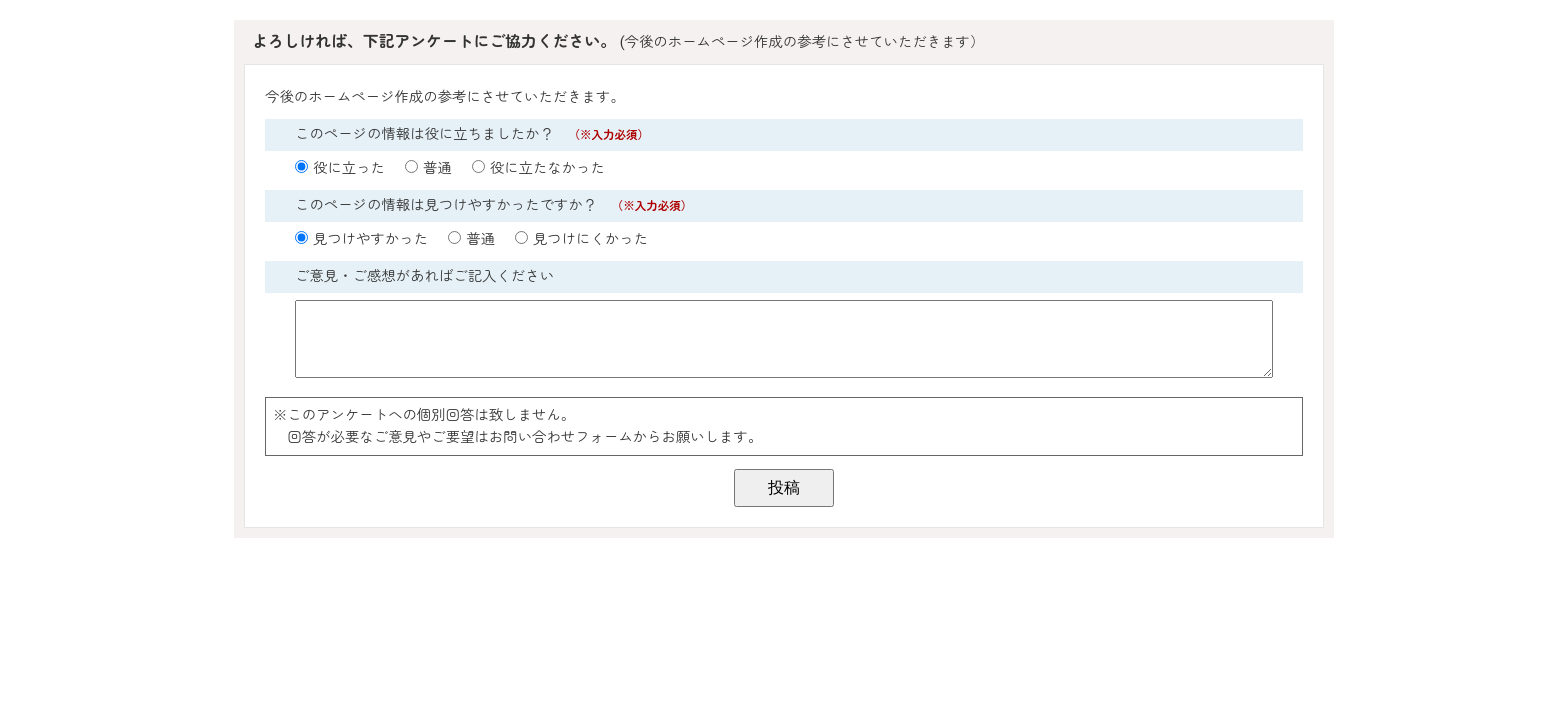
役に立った (349, 168)
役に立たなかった (547, 168)
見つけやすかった (370, 239)
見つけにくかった (590, 239)
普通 (437, 168)
